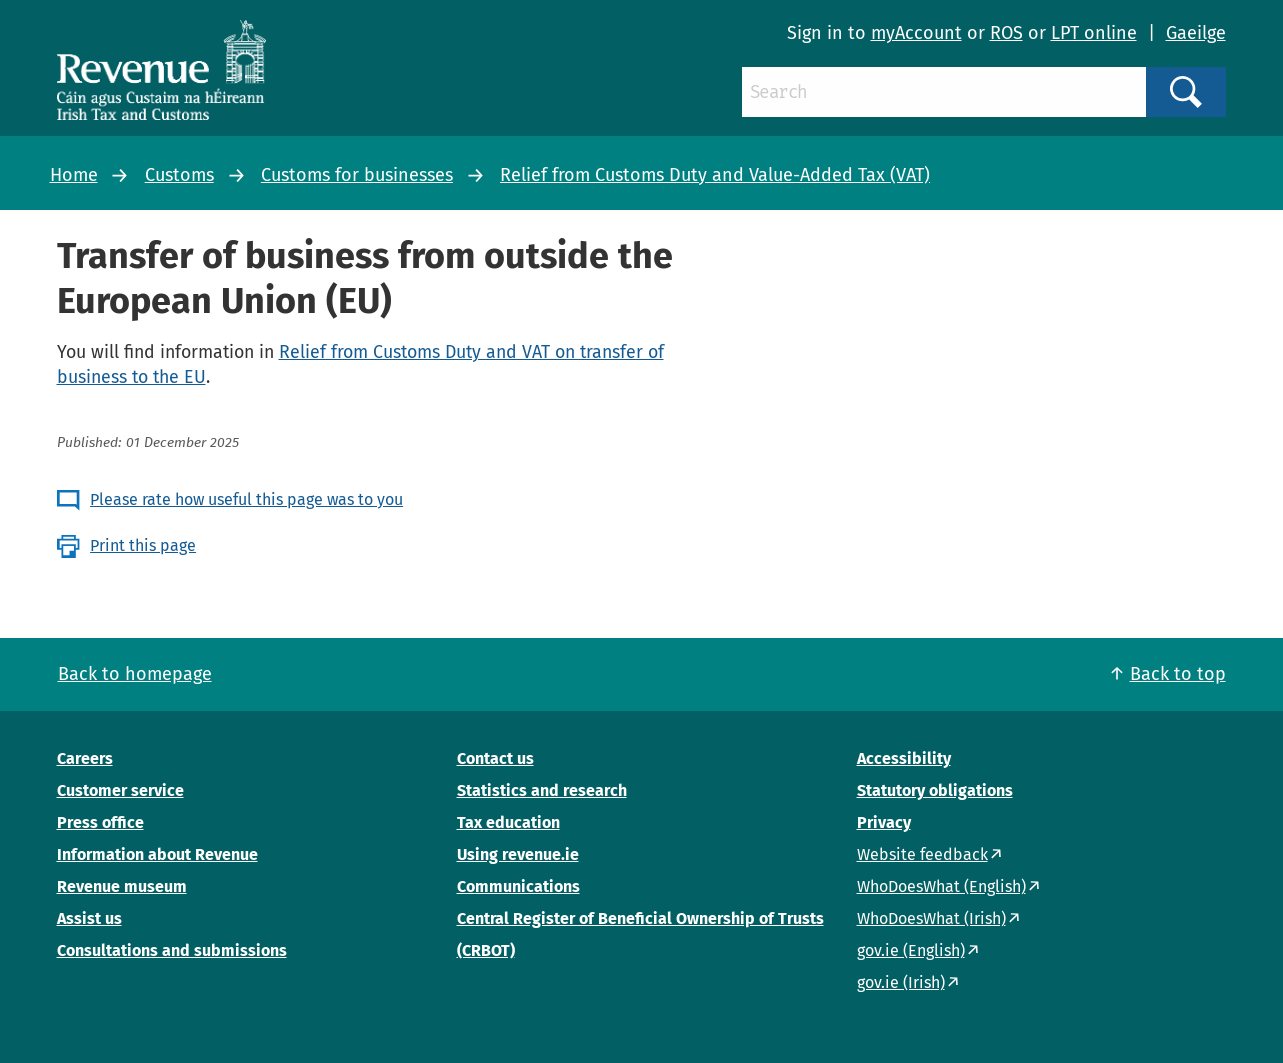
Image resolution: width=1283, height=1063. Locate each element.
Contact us (495, 758)
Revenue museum (122, 886)
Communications (518, 886)
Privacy (884, 822)
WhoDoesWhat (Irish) (931, 918)
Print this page (143, 545)
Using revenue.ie (518, 854)
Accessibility (904, 758)
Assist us (89, 918)
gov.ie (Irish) (901, 982)
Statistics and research (542, 790)
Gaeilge (1196, 33)
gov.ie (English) (911, 950)
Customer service (120, 790)
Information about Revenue (157, 854)
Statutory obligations (935, 790)
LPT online (1094, 33)
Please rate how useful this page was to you (246, 499)
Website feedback (922, 854)
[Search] (944, 92)
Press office (100, 822)
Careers (85, 758)
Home (74, 175)
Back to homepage (135, 674)
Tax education (508, 822)
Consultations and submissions (172, 950)
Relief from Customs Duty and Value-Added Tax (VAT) (715, 175)
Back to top (1178, 674)
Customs (179, 175)
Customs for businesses (357, 175)
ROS (1006, 33)
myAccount (916, 33)
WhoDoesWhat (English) (941, 886)
